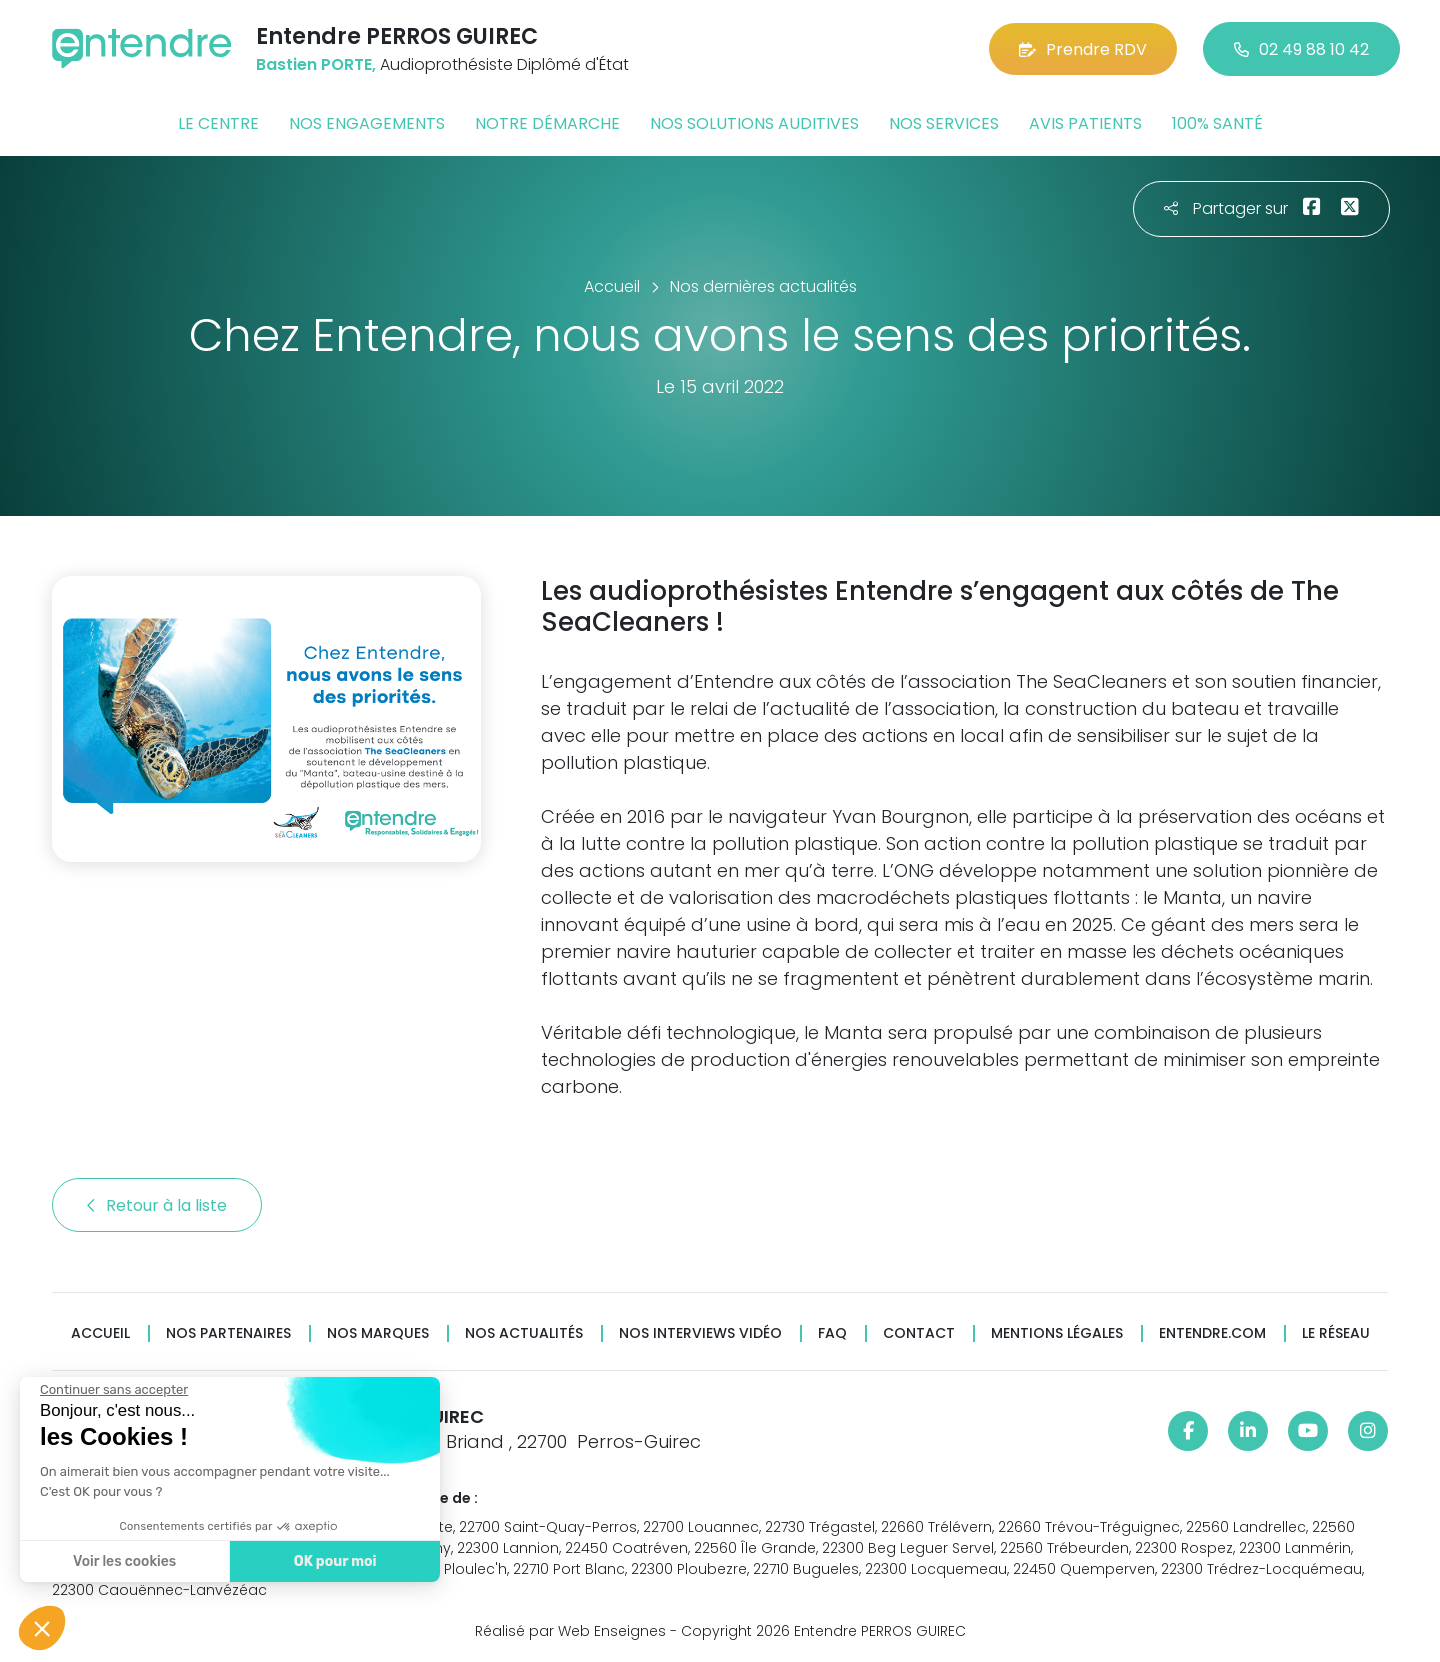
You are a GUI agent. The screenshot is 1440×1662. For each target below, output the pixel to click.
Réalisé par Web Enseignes (570, 1631)
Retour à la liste (157, 1205)
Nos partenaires (228, 1333)
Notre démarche (547, 123)
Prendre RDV (1083, 49)
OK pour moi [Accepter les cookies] (332, 1561)
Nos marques (378, 1333)
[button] (42, 1628)
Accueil (100, 1333)
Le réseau (1336, 1333)
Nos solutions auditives (754, 123)
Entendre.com (1212, 1333)
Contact (919, 1333)
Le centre (218, 123)
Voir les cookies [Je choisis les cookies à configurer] (122, 1561)
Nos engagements (367, 123)
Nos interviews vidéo (700, 1333)
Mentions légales (1057, 1333)
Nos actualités (524, 1333)
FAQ (832, 1333)
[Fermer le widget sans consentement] (112, 1390)
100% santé (1217, 123)
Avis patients (1085, 123)
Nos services (944, 123)
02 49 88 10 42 (1301, 49)
